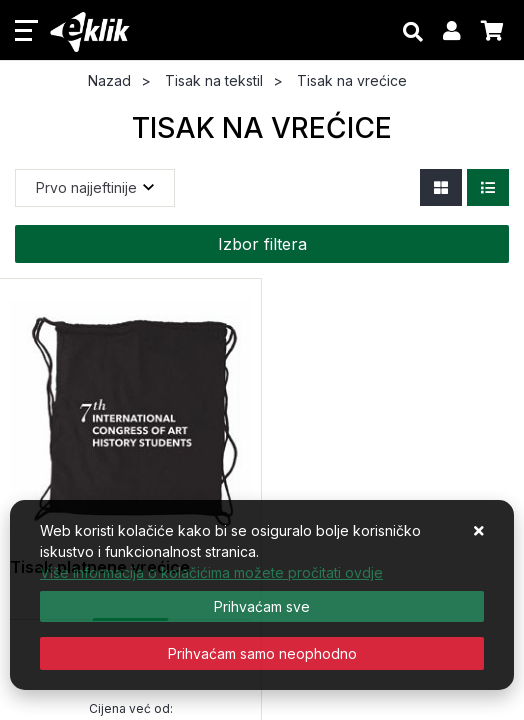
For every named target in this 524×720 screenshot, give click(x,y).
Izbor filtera (262, 244)
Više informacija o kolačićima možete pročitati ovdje (211, 572)
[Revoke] (262, 653)
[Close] (262, 606)
